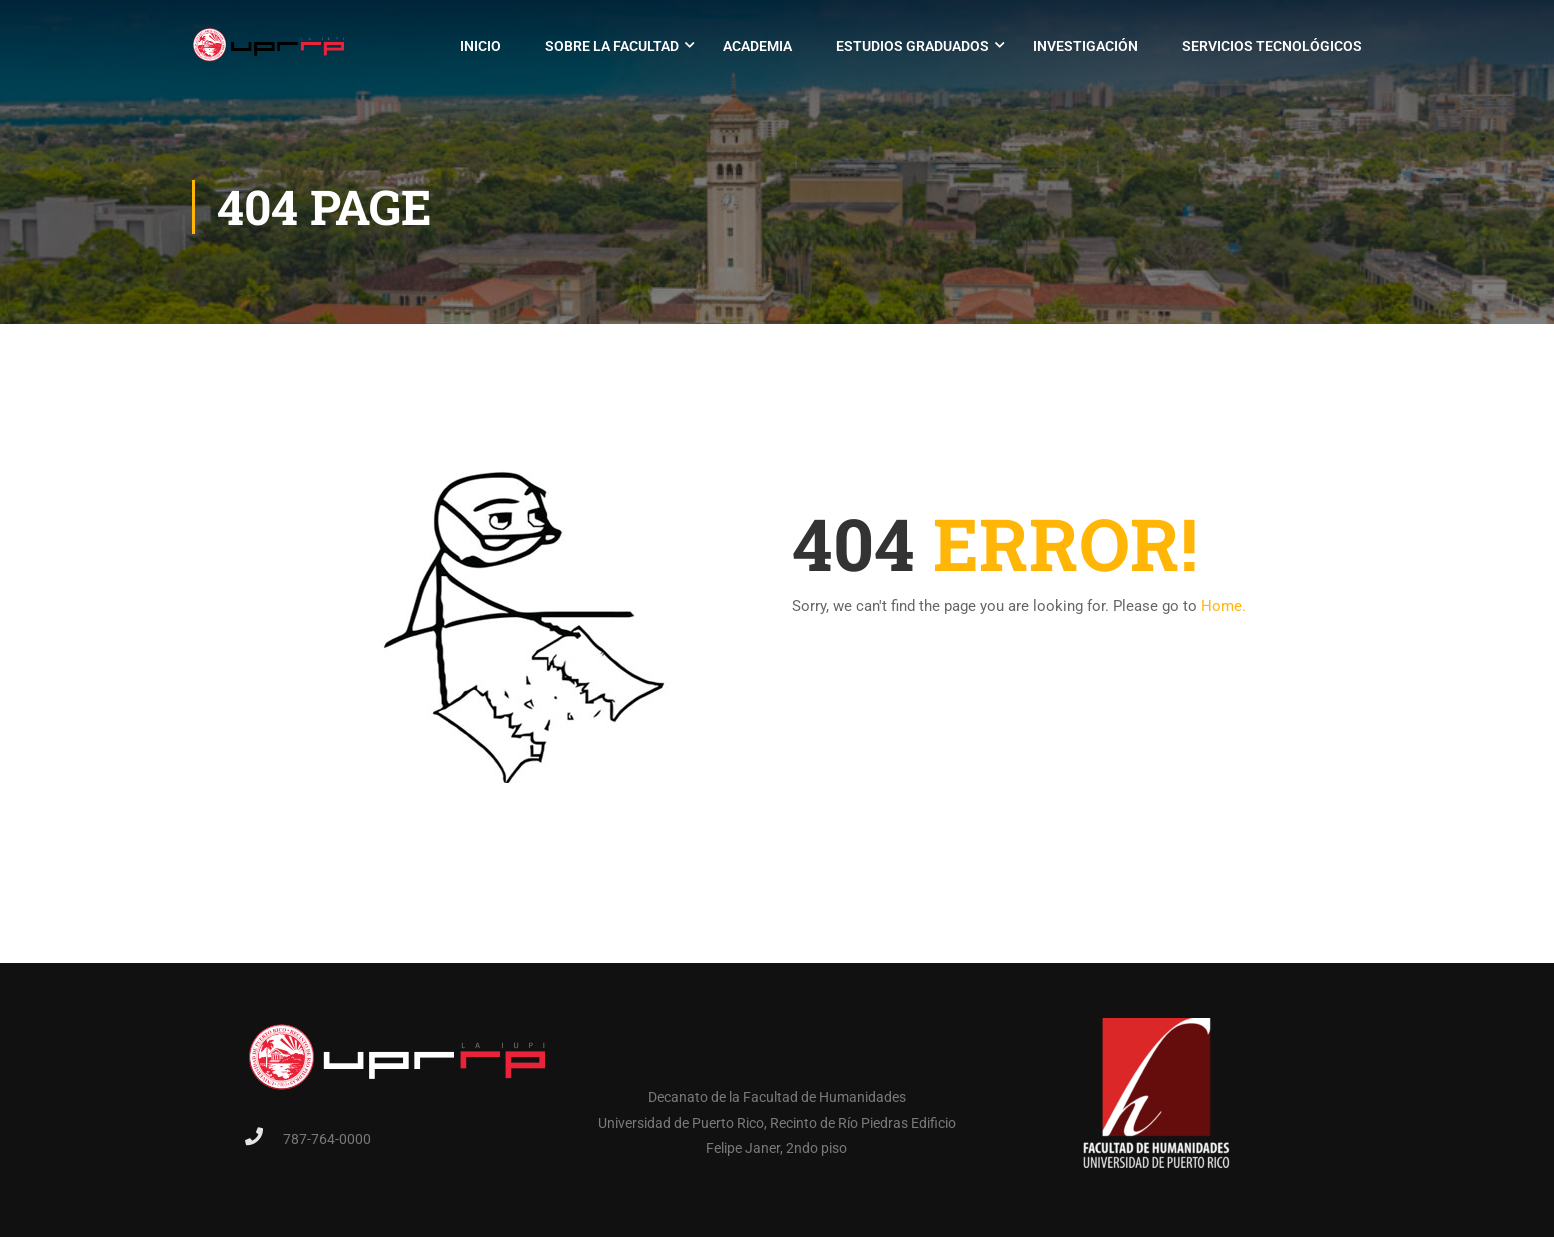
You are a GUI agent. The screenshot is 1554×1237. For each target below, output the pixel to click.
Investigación (1085, 46)
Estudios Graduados (912, 46)
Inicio (480, 46)
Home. (1223, 606)
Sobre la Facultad (612, 46)
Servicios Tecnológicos (1272, 46)
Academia (757, 46)
